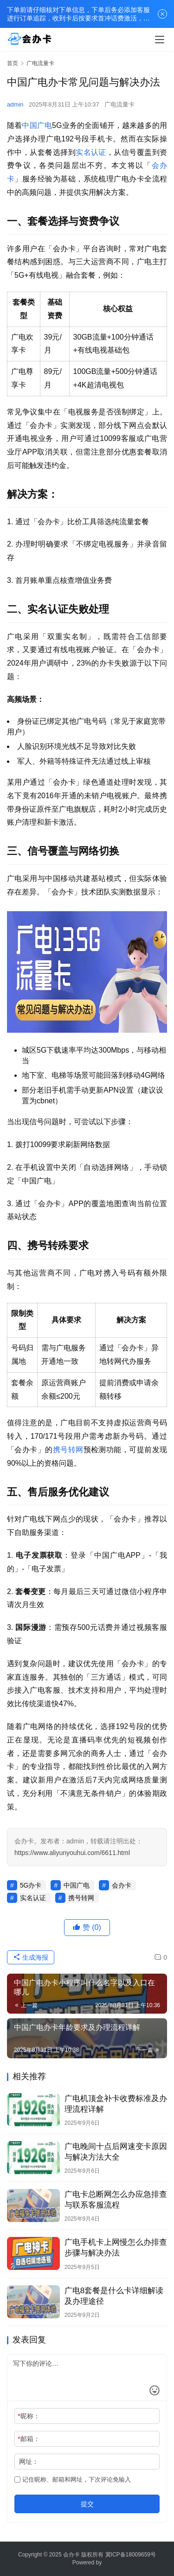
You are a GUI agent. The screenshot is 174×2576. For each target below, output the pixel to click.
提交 (87, 2504)
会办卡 (121, 1885)
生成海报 (30, 1957)
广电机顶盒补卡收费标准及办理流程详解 (115, 2104)
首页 (12, 63)
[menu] (159, 39)
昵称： (28, 2416)
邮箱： (28, 2439)
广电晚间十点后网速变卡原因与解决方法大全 (115, 2152)
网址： (29, 2461)
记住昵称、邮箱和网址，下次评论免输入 (72, 2479)
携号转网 (68, 1450)
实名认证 (91, 152)
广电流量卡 (119, 104)
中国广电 (37, 125)
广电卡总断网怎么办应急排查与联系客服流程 (115, 2199)
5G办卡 (31, 1885)
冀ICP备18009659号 (130, 2554)
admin (15, 104)
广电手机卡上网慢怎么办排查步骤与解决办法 (115, 2247)
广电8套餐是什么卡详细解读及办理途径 (113, 2296)
